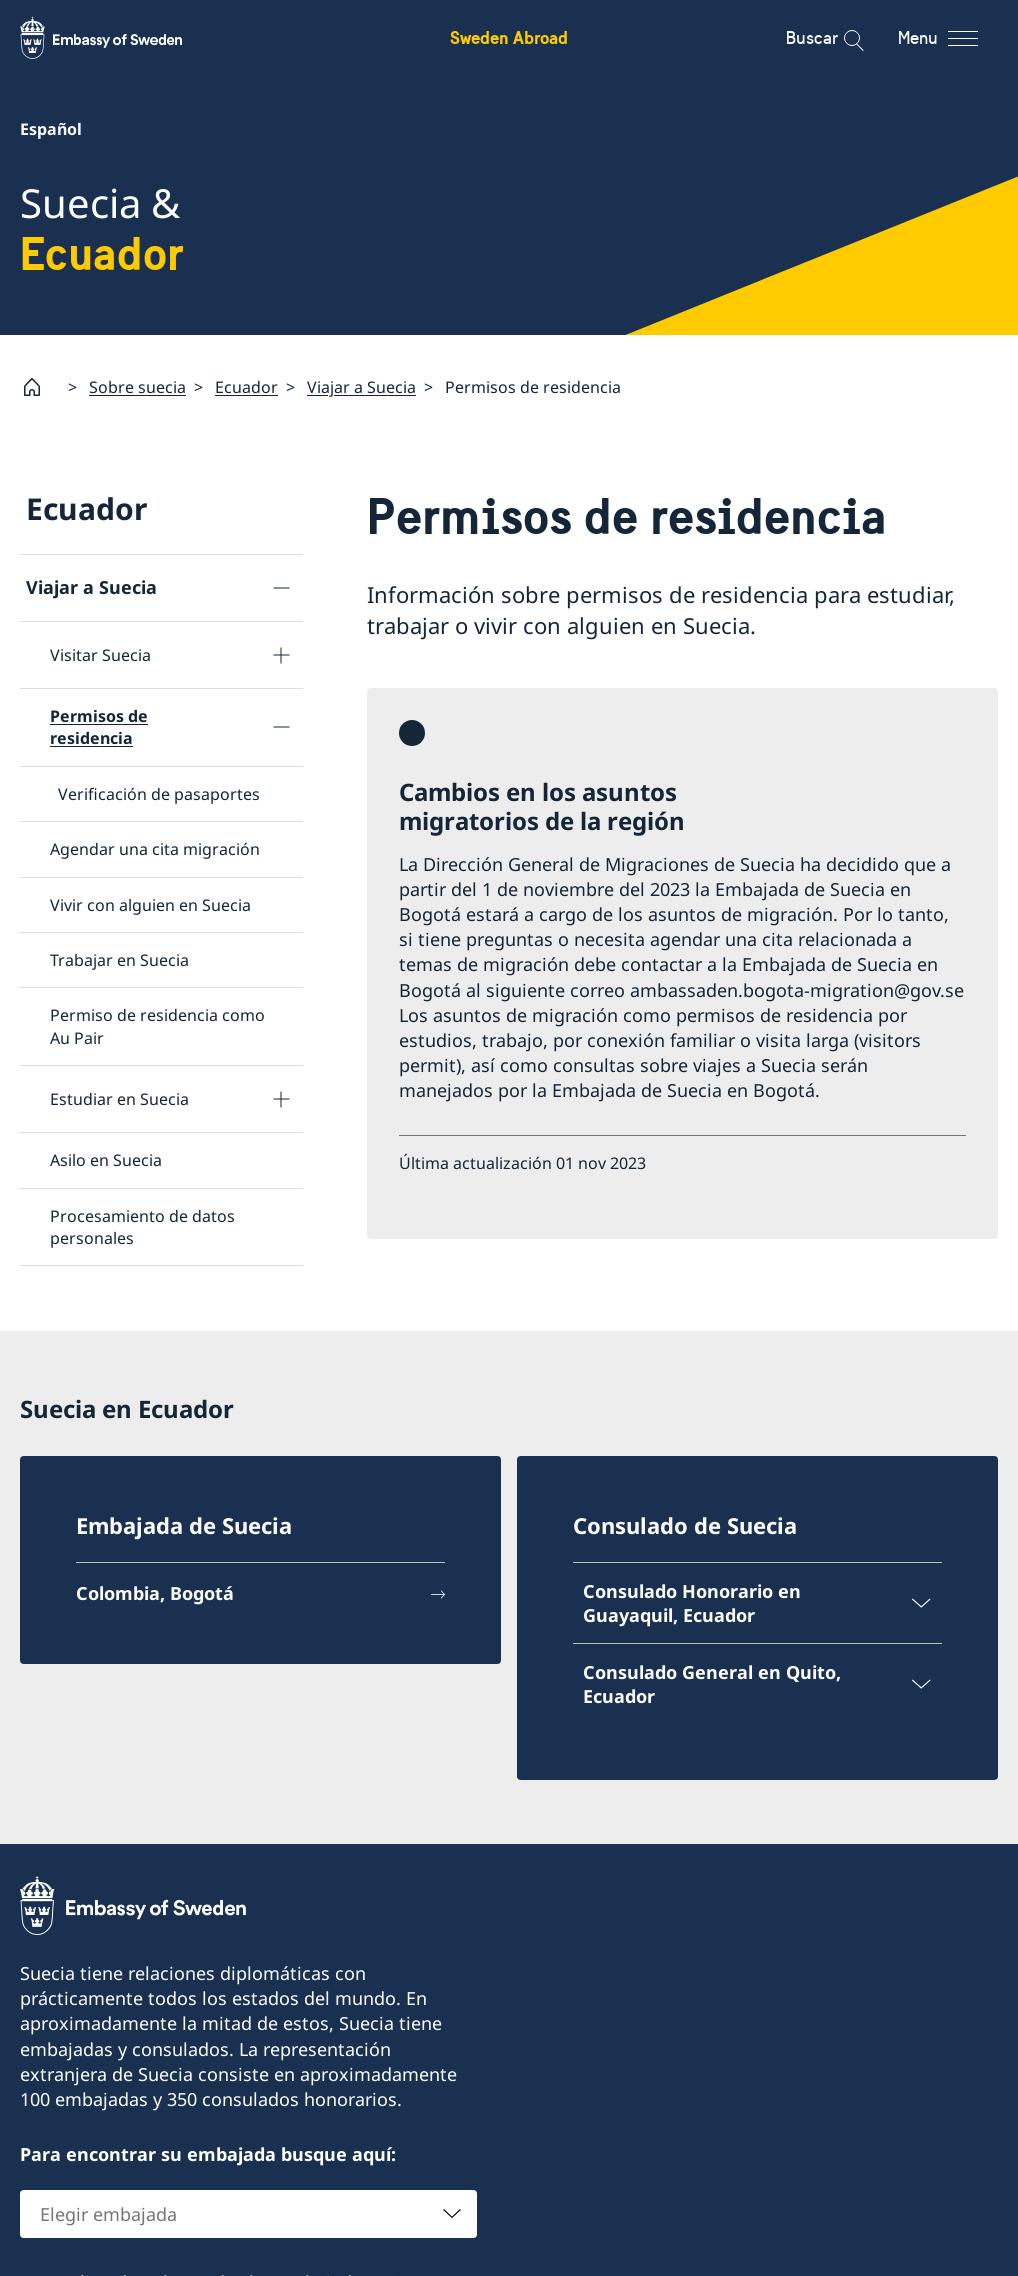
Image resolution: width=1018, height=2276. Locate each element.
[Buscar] (840, 38)
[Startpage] (40, 387)
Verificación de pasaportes (159, 794)
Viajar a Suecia (361, 387)
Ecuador (246, 387)
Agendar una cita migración (155, 849)
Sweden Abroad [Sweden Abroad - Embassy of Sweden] (509, 37)
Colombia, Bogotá (155, 1593)
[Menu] (955, 38)
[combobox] (248, 2214)
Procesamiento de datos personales (142, 1227)
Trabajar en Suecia (119, 960)
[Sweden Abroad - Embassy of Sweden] (120, 38)
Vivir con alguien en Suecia (150, 905)
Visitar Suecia (100, 655)
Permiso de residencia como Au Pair (157, 1027)
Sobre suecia (137, 387)
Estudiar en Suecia (119, 1099)
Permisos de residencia (99, 727)
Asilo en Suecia (106, 1160)
